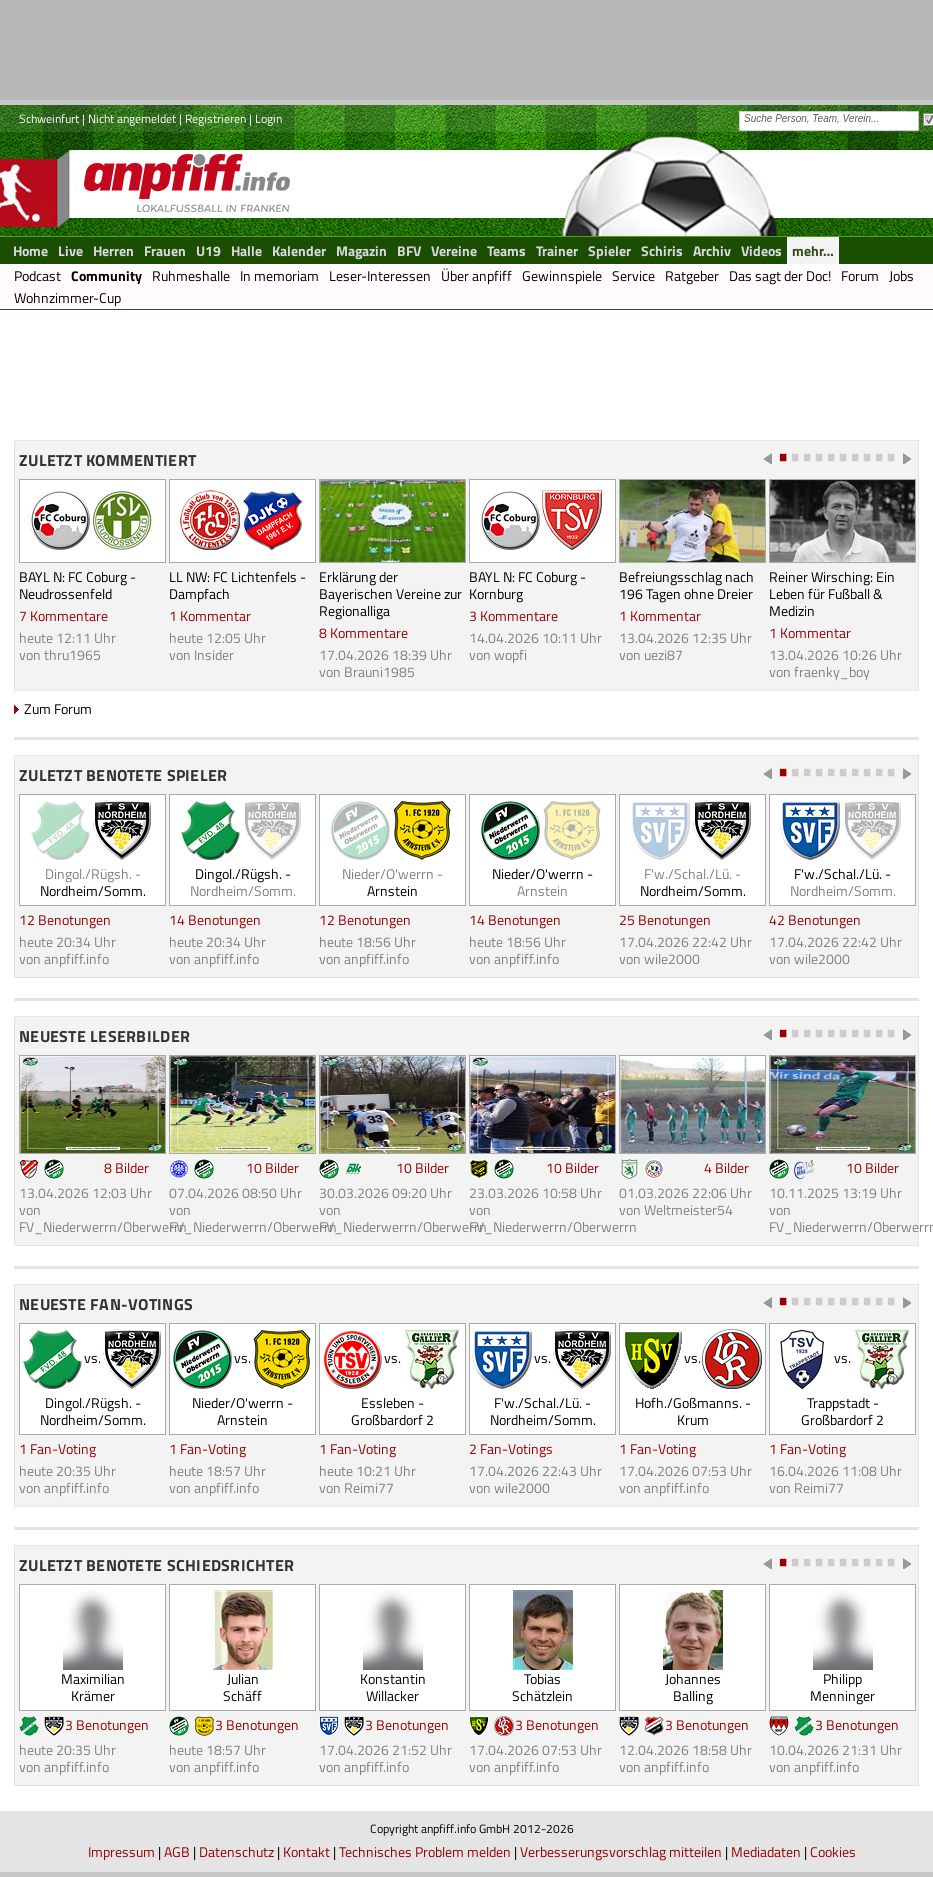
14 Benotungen (215, 919)
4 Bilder (726, 1167)
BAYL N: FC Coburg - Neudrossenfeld (77, 585)
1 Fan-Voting (57, 1448)
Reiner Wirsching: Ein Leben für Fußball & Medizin (832, 593)
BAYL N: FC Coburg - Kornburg (527, 585)
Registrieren (215, 118)
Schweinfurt (49, 118)
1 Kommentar (210, 615)
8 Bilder (126, 1167)
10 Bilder (272, 1167)
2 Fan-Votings (511, 1448)
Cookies (833, 1851)
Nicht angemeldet (132, 118)
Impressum (121, 1851)
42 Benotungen (815, 919)
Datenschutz (236, 1851)
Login (268, 118)
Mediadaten (766, 1851)
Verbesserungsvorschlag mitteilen (621, 1851)
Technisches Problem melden (425, 1851)
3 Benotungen (107, 1724)
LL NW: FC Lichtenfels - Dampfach (237, 585)
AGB (177, 1851)
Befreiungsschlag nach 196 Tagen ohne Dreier (686, 585)
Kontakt (306, 1851)
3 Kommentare (513, 615)
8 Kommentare (363, 632)
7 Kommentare (63, 615)
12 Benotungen (65, 919)
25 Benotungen (665, 919)
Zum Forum (58, 708)
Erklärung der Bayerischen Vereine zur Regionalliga (390, 593)
